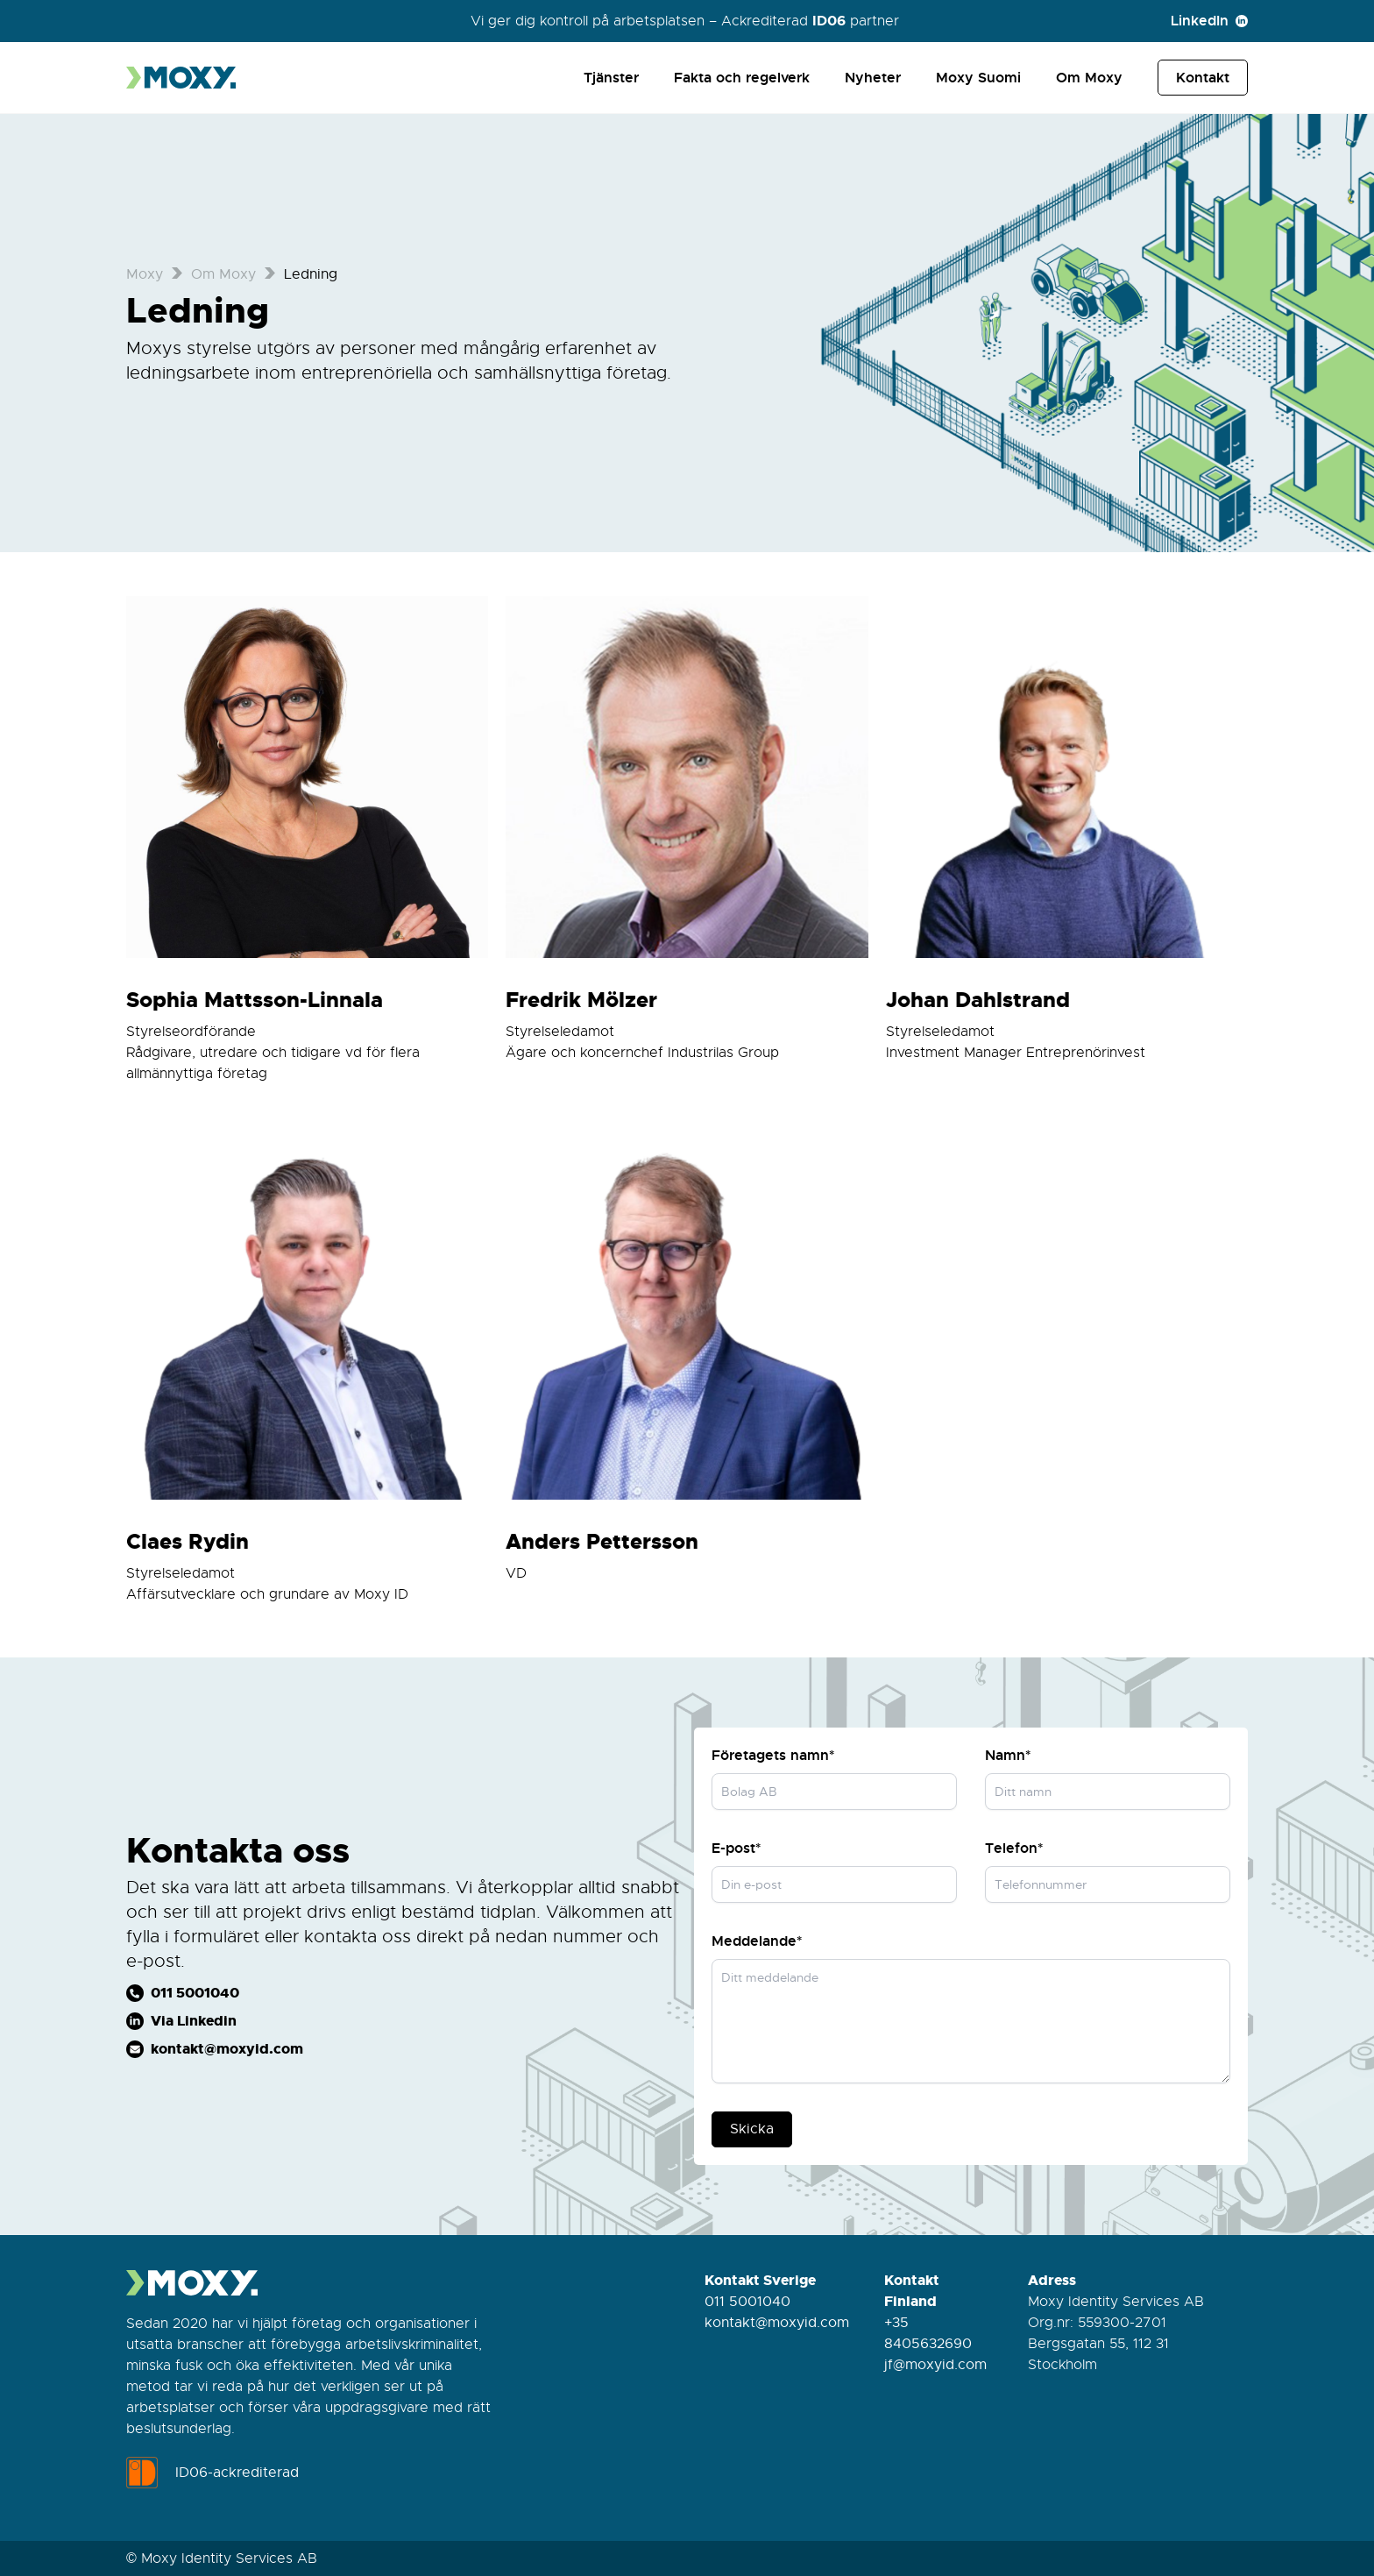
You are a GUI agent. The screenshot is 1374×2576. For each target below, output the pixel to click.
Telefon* (1014, 1848)
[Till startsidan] (183, 77)
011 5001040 (747, 2301)
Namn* (1007, 1755)
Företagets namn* (773, 1755)
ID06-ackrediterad (212, 2472)
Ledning (310, 274)
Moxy (144, 274)
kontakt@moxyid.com (777, 2322)
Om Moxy (1089, 77)
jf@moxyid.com (935, 2365)
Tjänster (611, 77)
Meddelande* (757, 1941)
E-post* (736, 1848)
